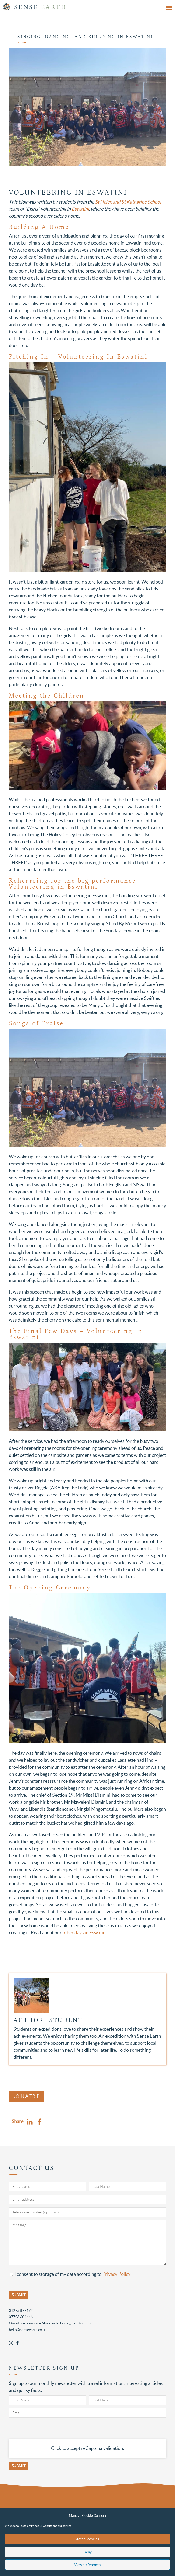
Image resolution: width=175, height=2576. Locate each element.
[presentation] (44, 2430)
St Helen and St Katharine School (128, 201)
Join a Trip (26, 2096)
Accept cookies (87, 2539)
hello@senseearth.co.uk (28, 2329)
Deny (88, 2552)
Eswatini (80, 208)
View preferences (87, 2565)
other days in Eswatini (85, 1932)
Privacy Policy (116, 2274)
